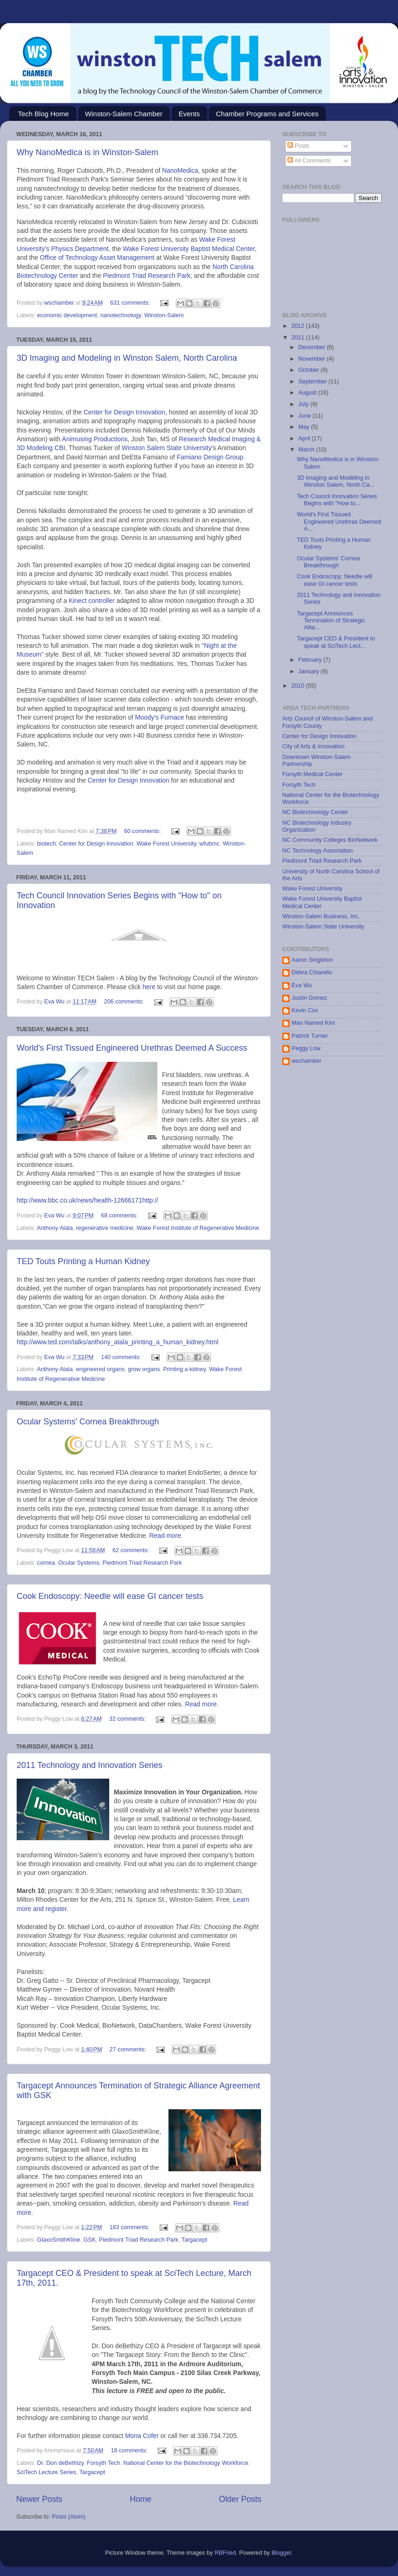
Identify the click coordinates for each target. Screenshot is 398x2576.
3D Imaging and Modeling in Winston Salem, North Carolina (127, 358)
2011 (298, 337)
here (149, 986)
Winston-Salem (164, 315)
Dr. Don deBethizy (60, 2463)
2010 (298, 686)
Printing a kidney (184, 1369)
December (312, 347)
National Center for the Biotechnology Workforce (186, 2463)
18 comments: (130, 2450)
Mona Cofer (142, 2435)
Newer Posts (39, 2499)
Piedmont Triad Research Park (146, 275)
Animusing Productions (95, 439)
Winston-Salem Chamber (124, 114)
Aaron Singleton (312, 960)
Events (189, 114)
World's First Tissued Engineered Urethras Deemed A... (339, 521)
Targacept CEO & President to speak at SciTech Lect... (336, 642)
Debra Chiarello (312, 972)
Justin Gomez (309, 998)
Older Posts (240, 2499)
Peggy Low (306, 1048)
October (309, 370)
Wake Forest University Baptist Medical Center (189, 248)
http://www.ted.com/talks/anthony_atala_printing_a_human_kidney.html (117, 1342)
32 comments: (128, 1719)
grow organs (144, 1369)
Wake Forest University (166, 843)
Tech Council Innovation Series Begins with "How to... (337, 500)
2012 (298, 326)
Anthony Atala (55, 1228)
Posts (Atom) (69, 2516)
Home (140, 2499)
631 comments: (131, 303)
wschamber (306, 1061)
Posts (298, 146)
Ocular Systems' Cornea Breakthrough (88, 1421)
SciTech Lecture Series (46, 2472)
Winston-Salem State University (323, 926)
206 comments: (124, 1001)
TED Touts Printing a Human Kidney (83, 1261)
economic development (67, 315)
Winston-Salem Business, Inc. (321, 916)
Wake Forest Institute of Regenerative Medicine (198, 1228)
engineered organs (100, 1369)
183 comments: (130, 2227)
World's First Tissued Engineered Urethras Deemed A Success (132, 1048)
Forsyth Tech (103, 2463)
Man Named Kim (313, 1023)
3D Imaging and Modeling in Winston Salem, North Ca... (335, 481)
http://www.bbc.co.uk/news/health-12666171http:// (87, 1200)
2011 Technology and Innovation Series (89, 1765)
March (307, 449)
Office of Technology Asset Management (97, 257)
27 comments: (129, 2049)
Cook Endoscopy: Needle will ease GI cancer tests (110, 1596)
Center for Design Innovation (124, 412)
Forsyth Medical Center (312, 774)
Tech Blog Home (43, 114)
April (305, 438)
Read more (165, 1535)
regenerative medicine (104, 1228)
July (304, 404)
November (312, 359)
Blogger (282, 2553)
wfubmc (209, 843)
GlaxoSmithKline (58, 2240)
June (305, 416)
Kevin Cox (305, 1010)
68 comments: (120, 1215)
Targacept (194, 2240)
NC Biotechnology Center (315, 812)
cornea (46, 1563)
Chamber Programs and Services (267, 114)
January (309, 671)
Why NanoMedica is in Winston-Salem (87, 152)
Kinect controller (91, 600)
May (304, 427)
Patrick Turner (310, 1036)
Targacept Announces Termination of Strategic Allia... (331, 620)
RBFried (225, 2553)
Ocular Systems (79, 1563)
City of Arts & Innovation (313, 746)
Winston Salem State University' (167, 447)
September (313, 381)
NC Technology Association (317, 850)
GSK (89, 2240)
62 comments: (131, 1550)
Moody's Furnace (159, 717)
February (310, 660)
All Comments (308, 160)
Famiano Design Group (210, 457)
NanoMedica (180, 170)
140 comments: (122, 1357)
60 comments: (143, 831)
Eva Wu (302, 985)
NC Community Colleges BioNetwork (330, 840)
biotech (46, 843)
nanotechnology (120, 315)
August (308, 392)
